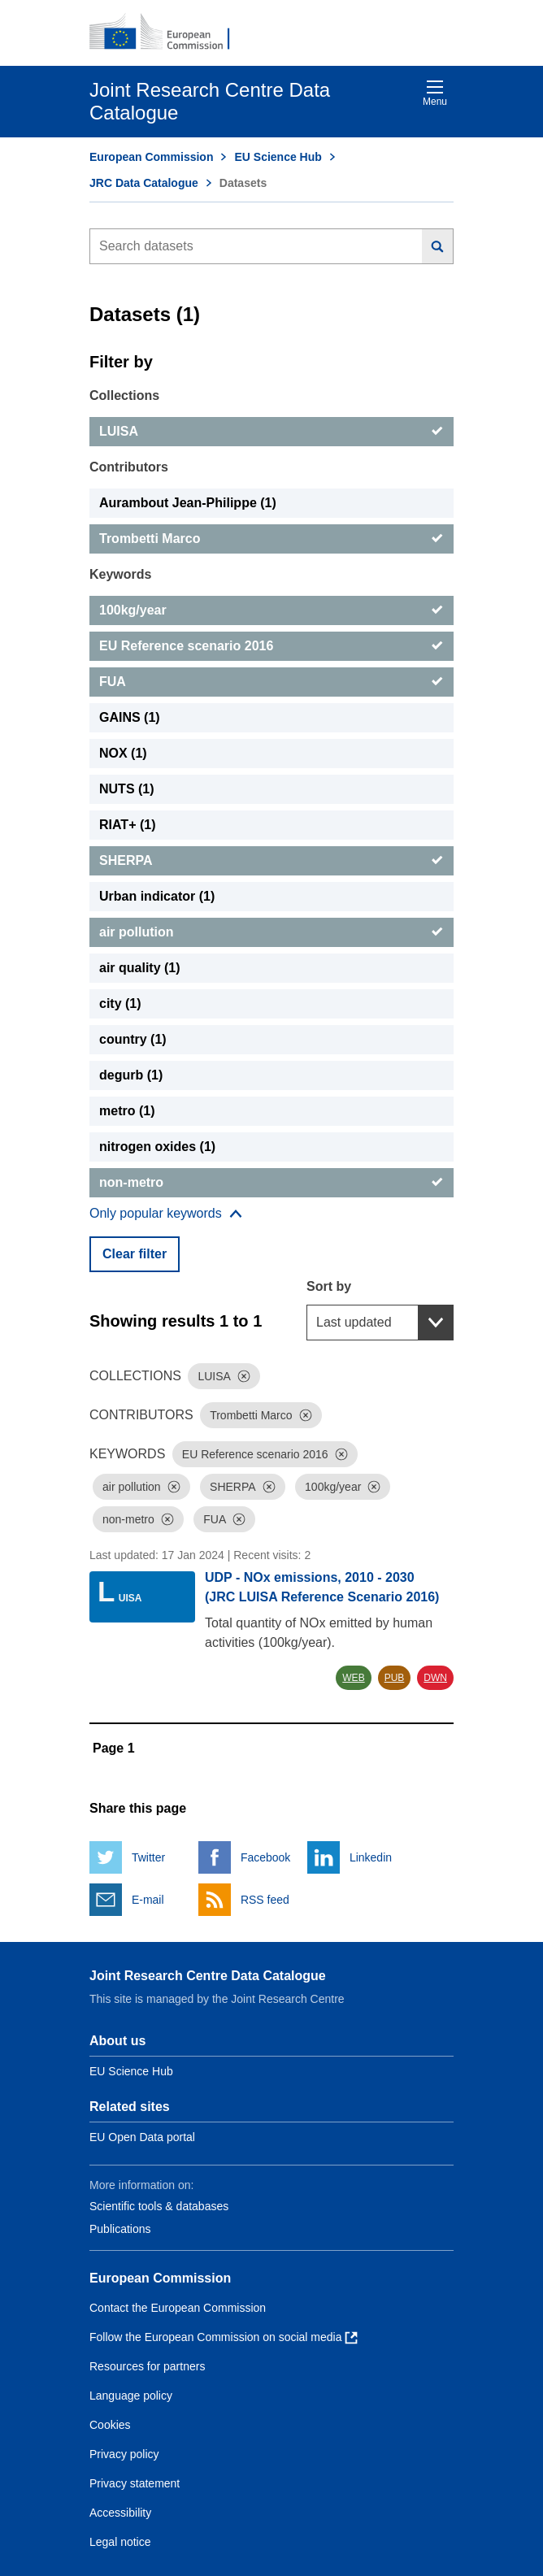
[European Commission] (168, 32)
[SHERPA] (271, 860)
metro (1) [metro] (126, 1111)
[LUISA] (271, 431)
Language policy (130, 2395)
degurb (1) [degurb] (131, 1075)
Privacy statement (134, 2483)
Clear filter (134, 1254)
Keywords (120, 574)
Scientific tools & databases (158, 2206)
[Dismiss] (243, 1376)
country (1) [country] (133, 1039)
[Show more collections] (165, 1213)
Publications (120, 2228)
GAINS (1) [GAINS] (129, 717)
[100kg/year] (271, 610)
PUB (394, 1677)
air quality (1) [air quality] (139, 968)
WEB (353, 1677)
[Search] (438, 246)
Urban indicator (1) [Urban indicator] (157, 896)
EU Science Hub (277, 156)
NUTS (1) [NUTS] (126, 789)
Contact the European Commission (177, 2307)
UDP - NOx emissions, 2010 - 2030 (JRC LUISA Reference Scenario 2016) (322, 1587)
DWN (435, 1677)
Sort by (328, 1286)
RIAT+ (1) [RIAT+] (127, 825)
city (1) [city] (120, 1003)
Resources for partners (147, 2366)
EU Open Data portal (142, 2137)
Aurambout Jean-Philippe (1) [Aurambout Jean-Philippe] (187, 503)
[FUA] (271, 682)
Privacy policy (124, 2454)
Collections (124, 395)
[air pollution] (271, 932)
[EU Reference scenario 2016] (271, 646)
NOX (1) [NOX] (123, 753)
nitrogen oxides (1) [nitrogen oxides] (157, 1146)
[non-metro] (271, 1182)
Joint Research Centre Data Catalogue (207, 1976)
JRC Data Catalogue (143, 182)
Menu (435, 93)
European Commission (151, 156)
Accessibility (120, 2512)
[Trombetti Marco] (271, 539)
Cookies (110, 2424)
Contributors (128, 467)
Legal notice (120, 2541)
